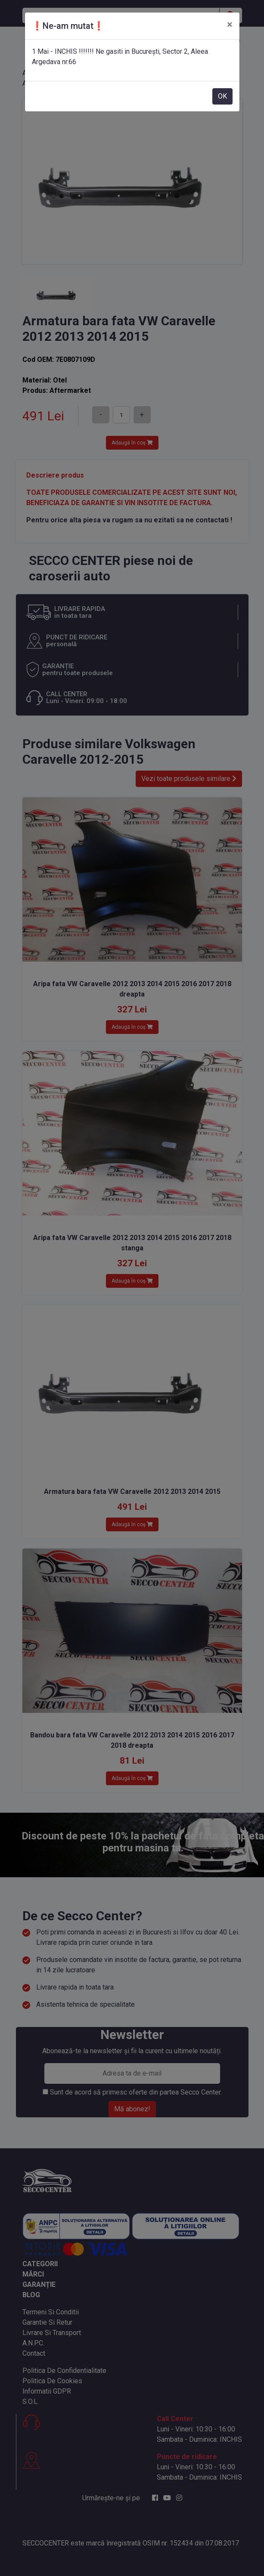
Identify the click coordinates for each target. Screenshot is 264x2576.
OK (222, 96)
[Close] (229, 24)
